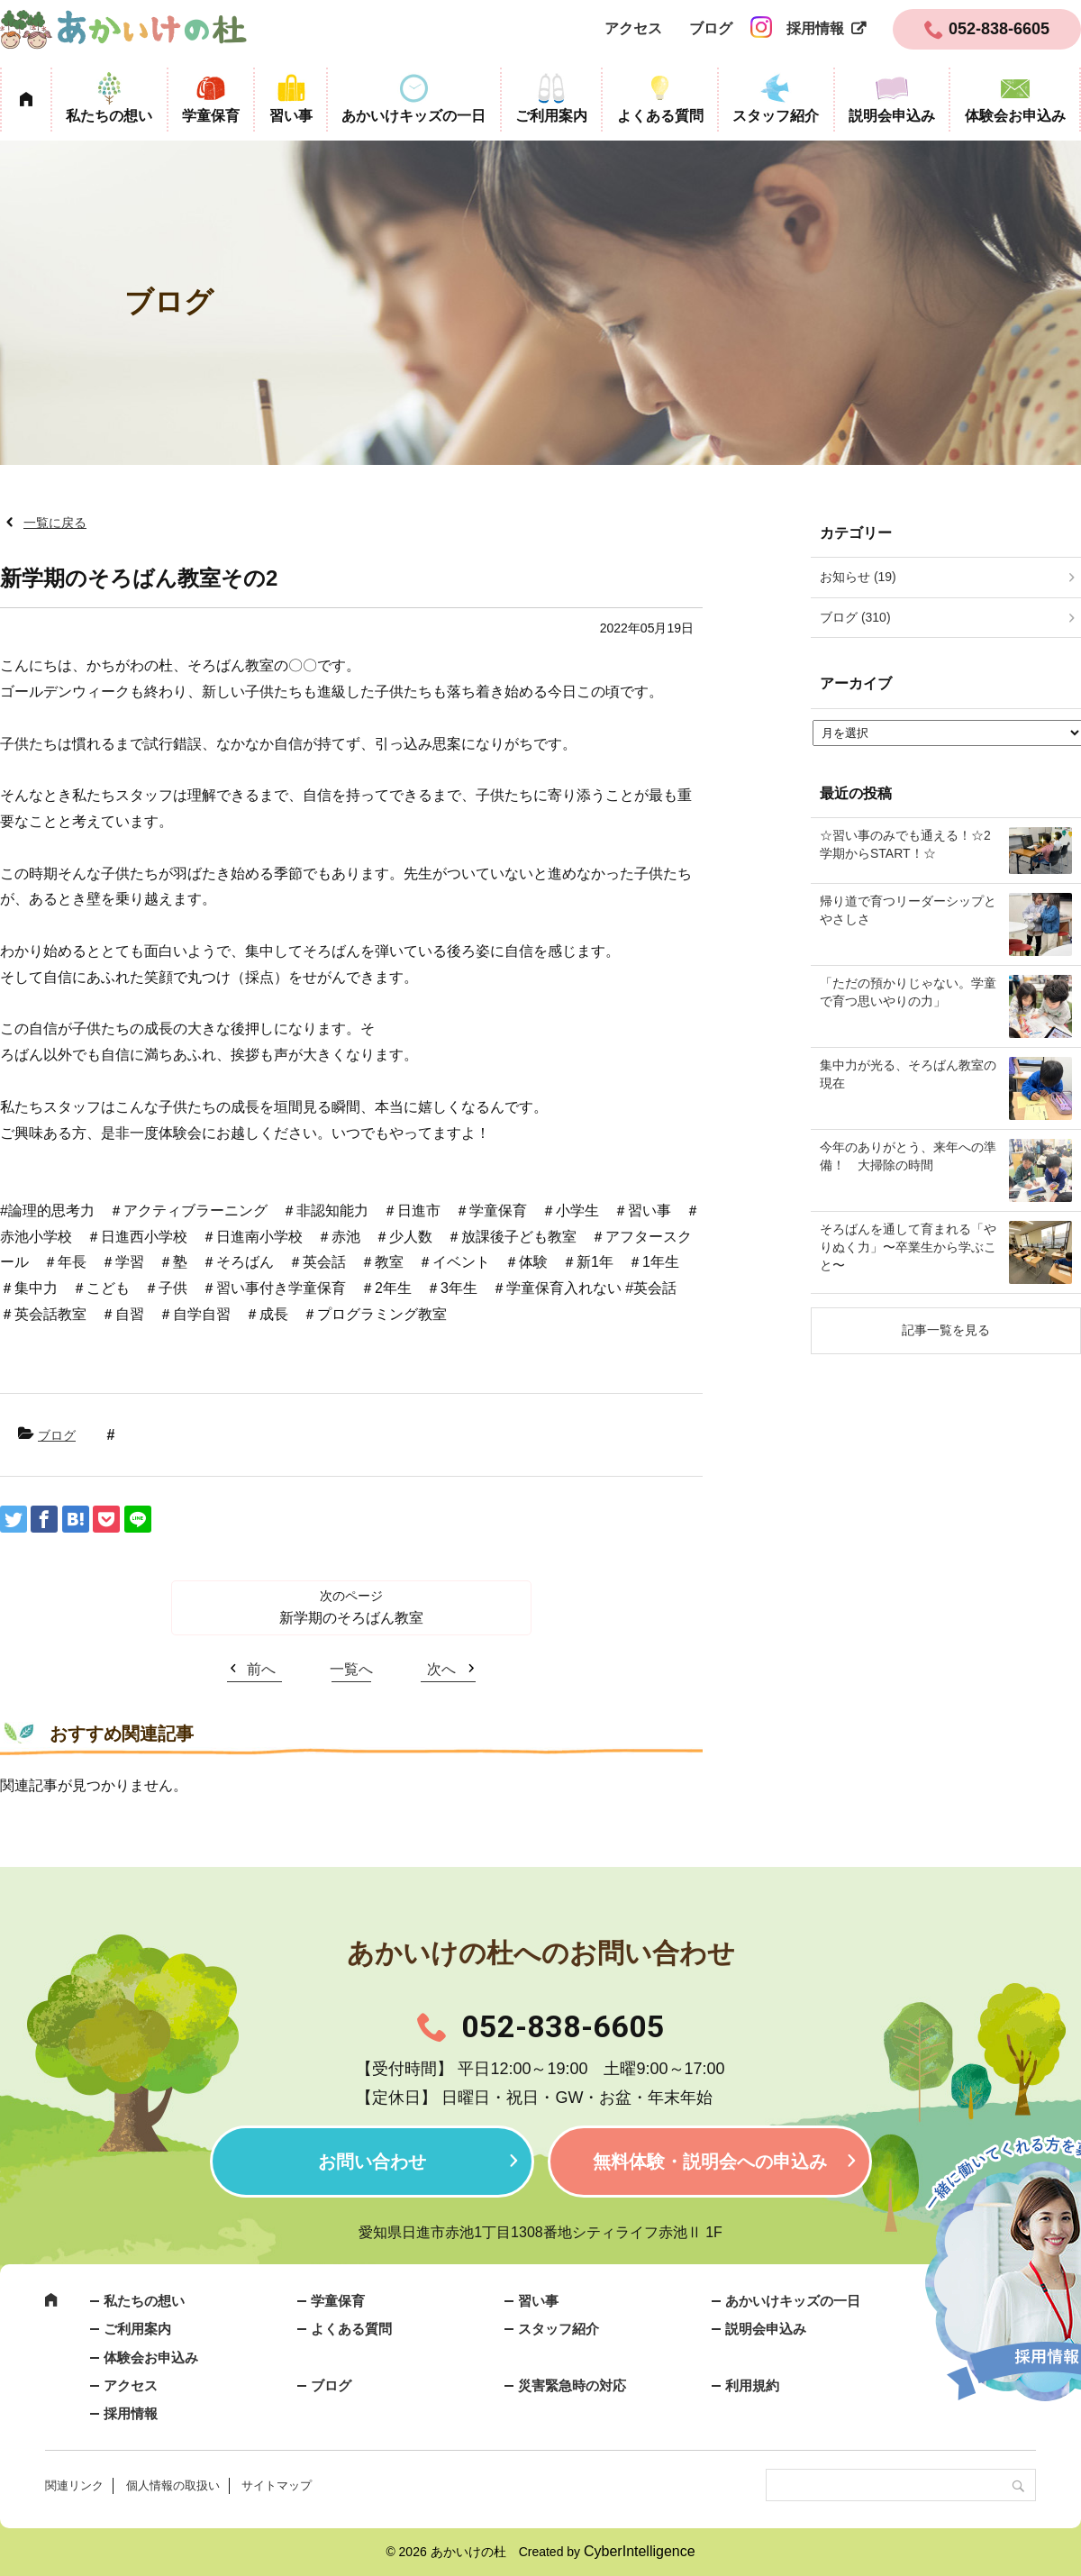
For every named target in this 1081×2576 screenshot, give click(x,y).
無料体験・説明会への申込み (710, 2161)
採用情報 (815, 28)
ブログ (710, 28)
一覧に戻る (54, 522)
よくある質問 (660, 115)
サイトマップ (276, 2485)
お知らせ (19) (858, 576)
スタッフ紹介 (775, 115)
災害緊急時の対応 (572, 2385)
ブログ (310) (855, 617)
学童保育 (211, 115)
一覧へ (351, 1669)
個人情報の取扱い (173, 2485)
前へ (261, 1669)
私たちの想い (109, 115)
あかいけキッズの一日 (413, 115)
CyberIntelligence (639, 2551)
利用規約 (752, 2385)
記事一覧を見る (946, 1330)
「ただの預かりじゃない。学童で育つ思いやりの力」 (908, 992)
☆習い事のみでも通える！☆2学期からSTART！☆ (905, 844)
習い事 (291, 115)
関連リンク (74, 2485)
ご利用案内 (551, 115)
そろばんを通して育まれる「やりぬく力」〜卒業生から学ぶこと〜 (908, 1246)
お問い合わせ (372, 2161)
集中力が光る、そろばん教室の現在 (908, 1074)
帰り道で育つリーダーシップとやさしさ (908, 910)
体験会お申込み (1015, 115)
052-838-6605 (563, 2026)
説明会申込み (892, 115)
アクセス (633, 28)
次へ (441, 1669)
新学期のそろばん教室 (351, 1617)
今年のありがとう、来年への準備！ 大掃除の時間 (908, 1156)
